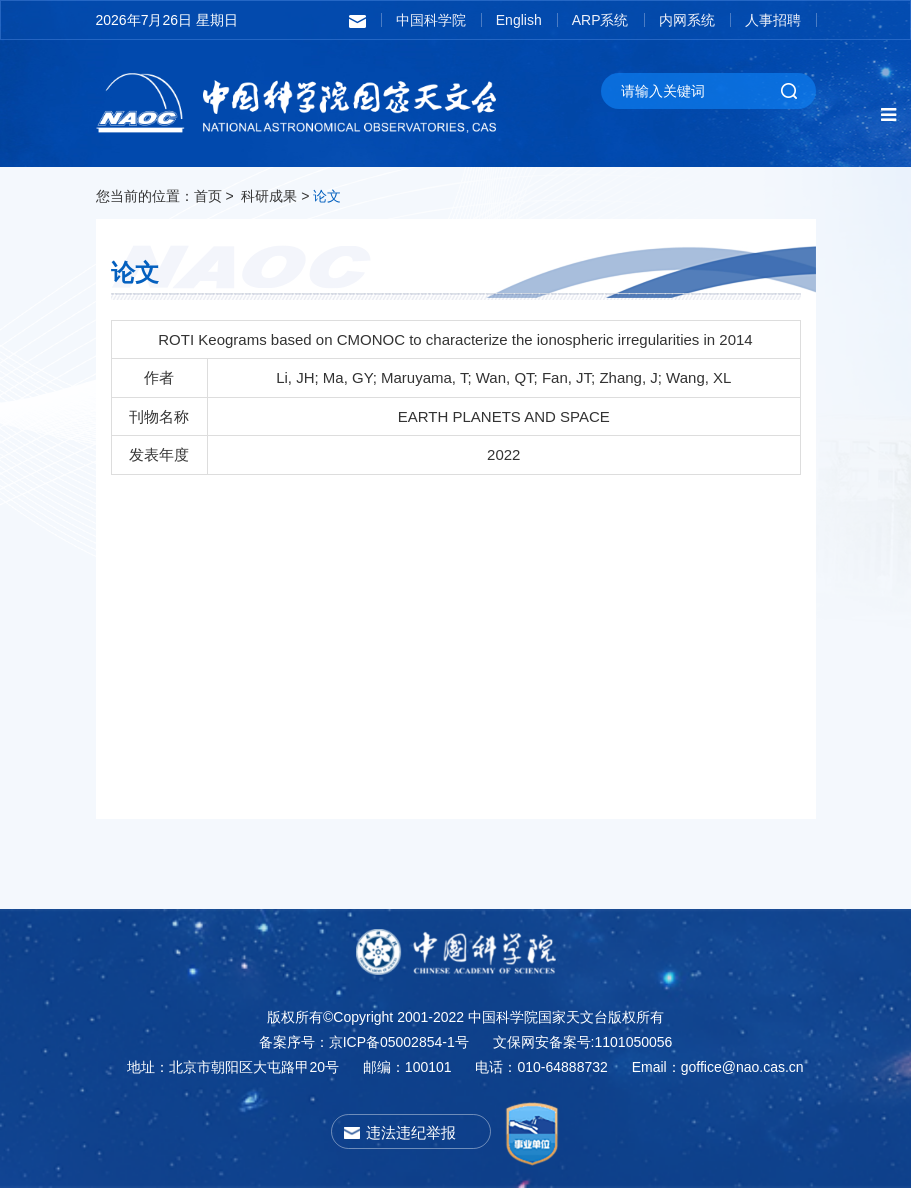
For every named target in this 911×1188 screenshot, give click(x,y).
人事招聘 (773, 20)
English (519, 20)
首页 (208, 196)
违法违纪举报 (411, 1132)
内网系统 (687, 20)
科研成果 (269, 196)
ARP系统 (600, 20)
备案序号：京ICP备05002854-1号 (364, 1042)
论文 (327, 196)
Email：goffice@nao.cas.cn (718, 1067)
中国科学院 (431, 20)
